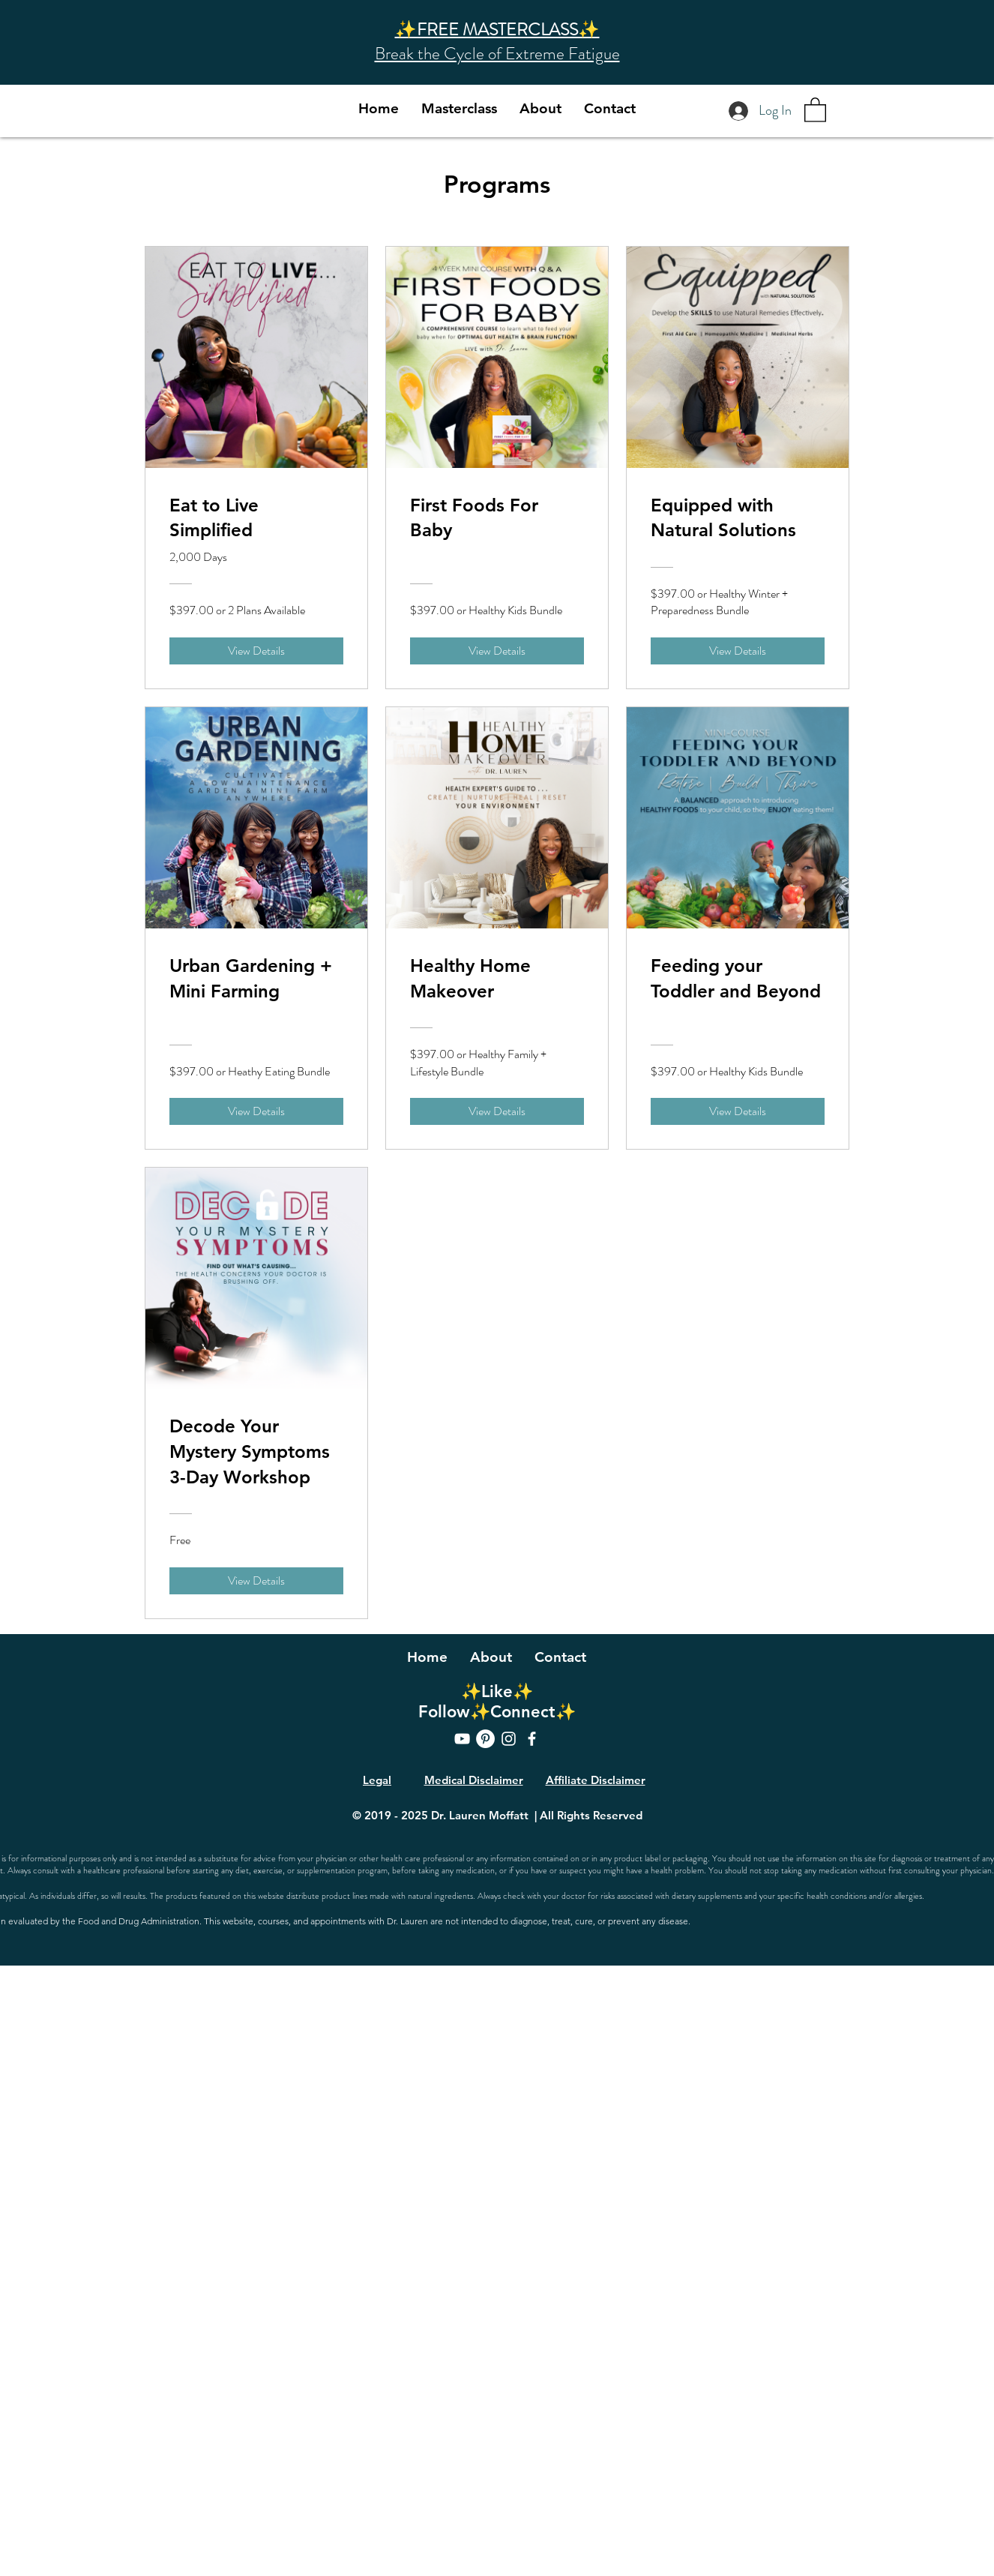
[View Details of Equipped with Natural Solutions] (738, 650)
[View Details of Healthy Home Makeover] (497, 1111)
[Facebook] (531, 1738)
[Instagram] (508, 1738)
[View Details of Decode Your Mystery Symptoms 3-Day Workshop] (256, 1580)
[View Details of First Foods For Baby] (497, 650)
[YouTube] (462, 1738)
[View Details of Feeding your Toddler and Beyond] (738, 1111)
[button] (815, 109)
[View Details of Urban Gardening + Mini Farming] (256, 1111)
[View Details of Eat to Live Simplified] (256, 650)
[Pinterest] (485, 1738)
